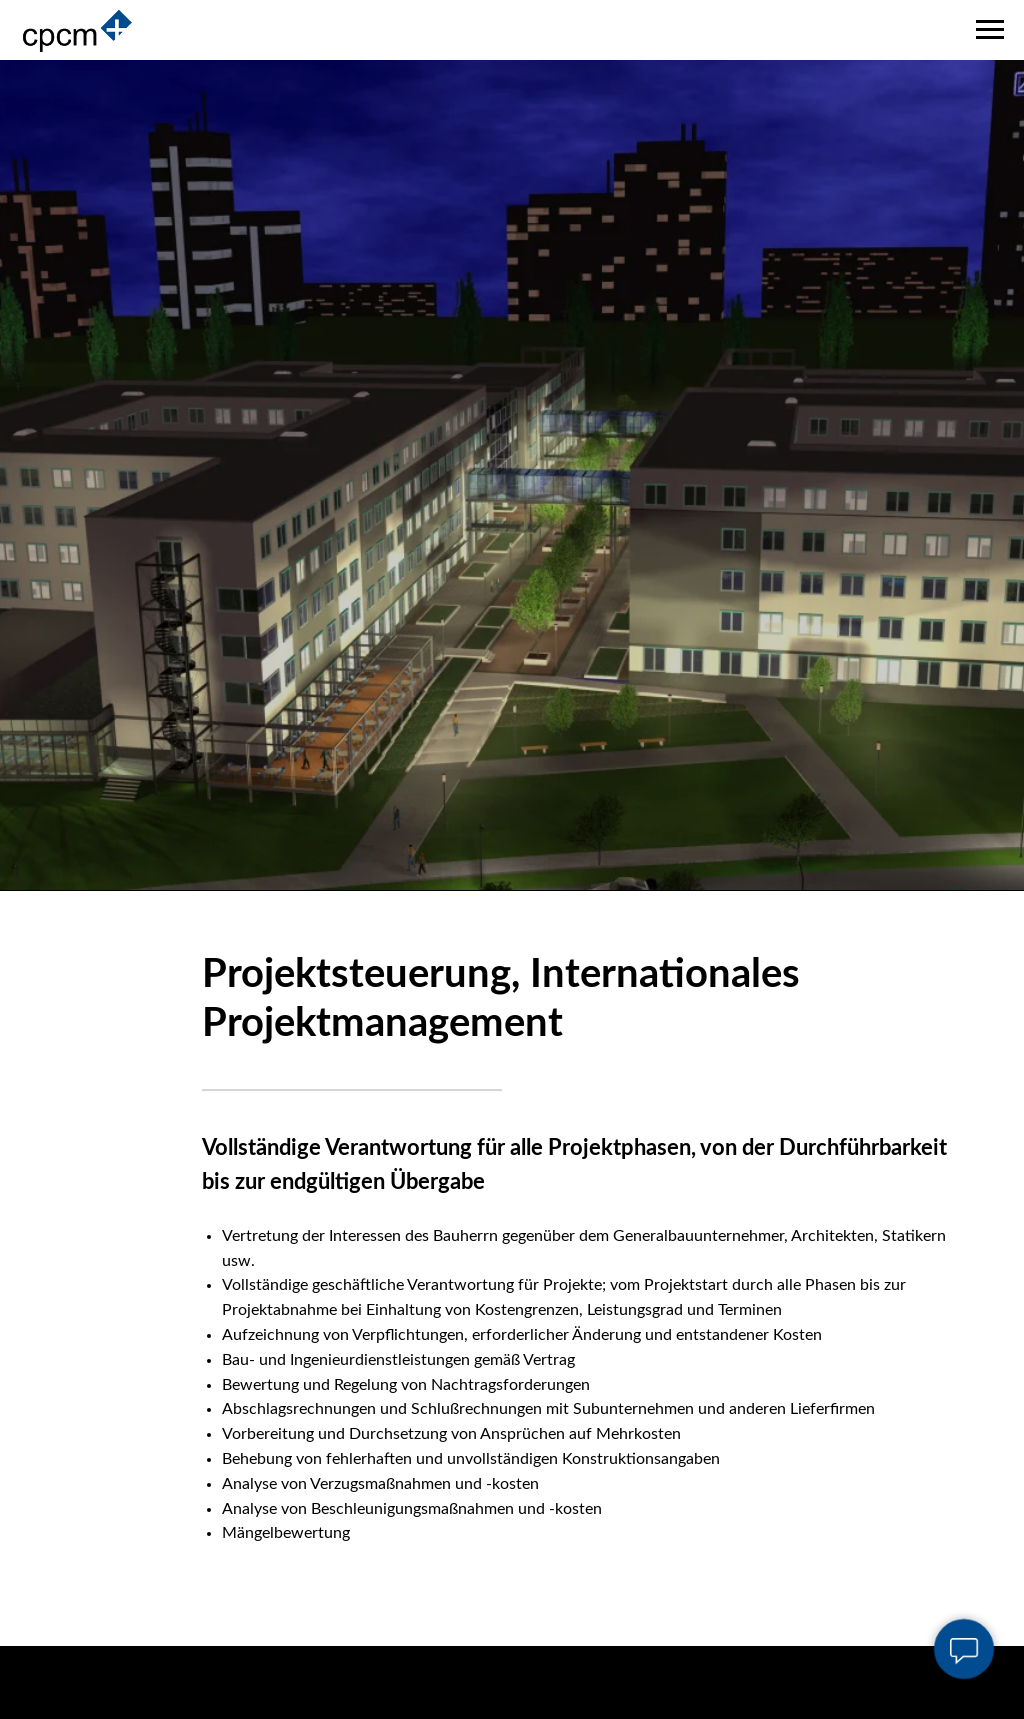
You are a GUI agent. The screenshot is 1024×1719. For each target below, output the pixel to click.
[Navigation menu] (990, 30)
